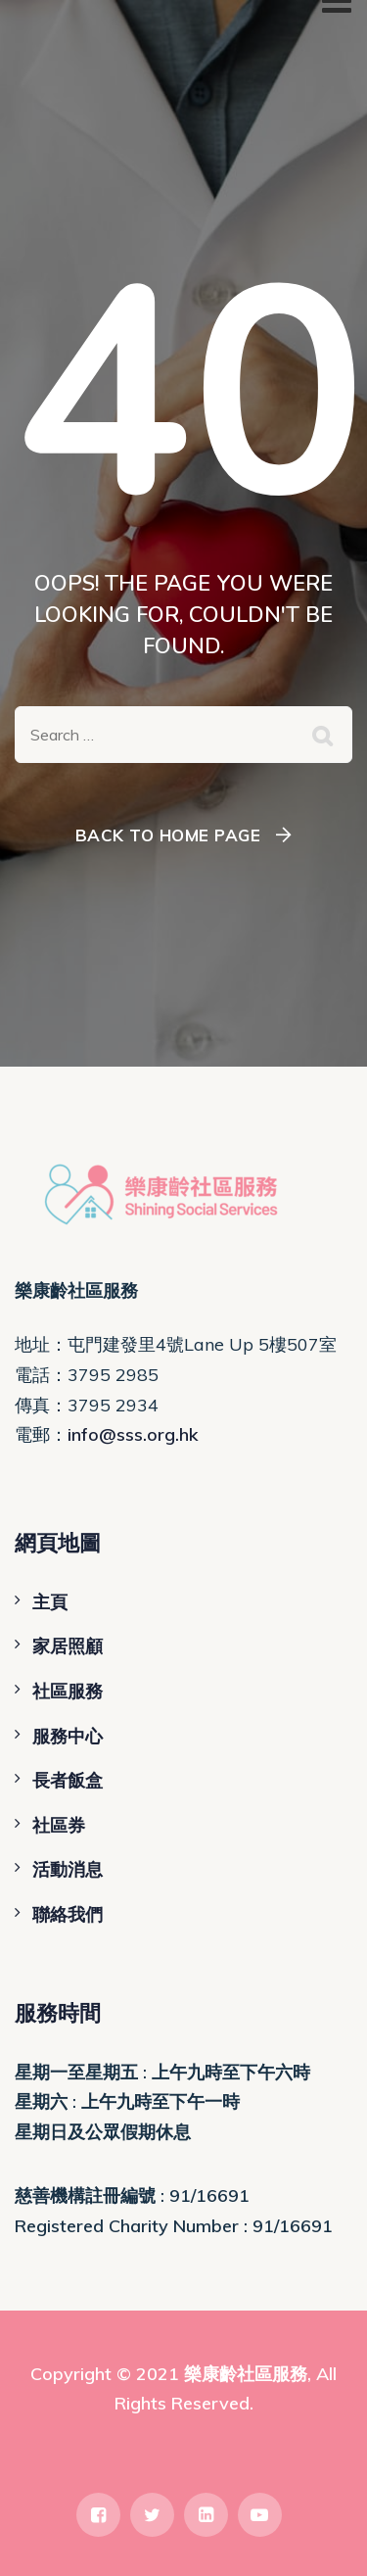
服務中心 (67, 1736)
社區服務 (67, 1691)
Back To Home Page (168, 835)
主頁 (50, 1602)
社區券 (58, 1825)
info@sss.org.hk (133, 1434)
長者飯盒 (67, 1780)
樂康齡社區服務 (245, 2373)
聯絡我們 (67, 1914)
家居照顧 (67, 1646)
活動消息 (67, 1869)
